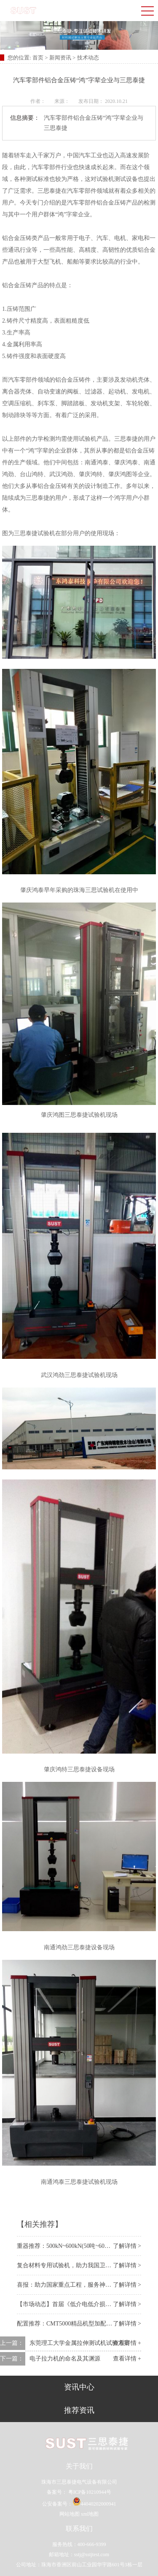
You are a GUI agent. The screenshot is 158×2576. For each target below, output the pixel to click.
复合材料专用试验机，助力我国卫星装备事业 (76, 2265)
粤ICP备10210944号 (89, 2492)
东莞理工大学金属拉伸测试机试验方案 (79, 2343)
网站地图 (69, 2514)
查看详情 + (127, 2358)
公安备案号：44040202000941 (79, 2504)
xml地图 (90, 2514)
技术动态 (88, 57)
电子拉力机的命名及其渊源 (64, 2358)
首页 (38, 57)
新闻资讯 (60, 57)
